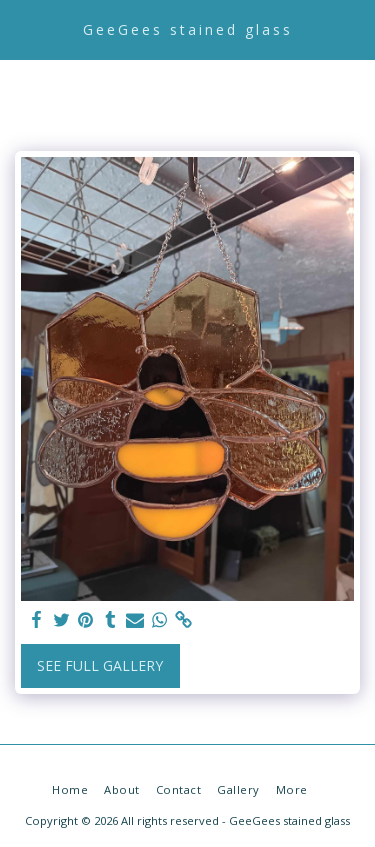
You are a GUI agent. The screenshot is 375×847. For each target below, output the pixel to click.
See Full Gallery (100, 665)
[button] (22, 28)
